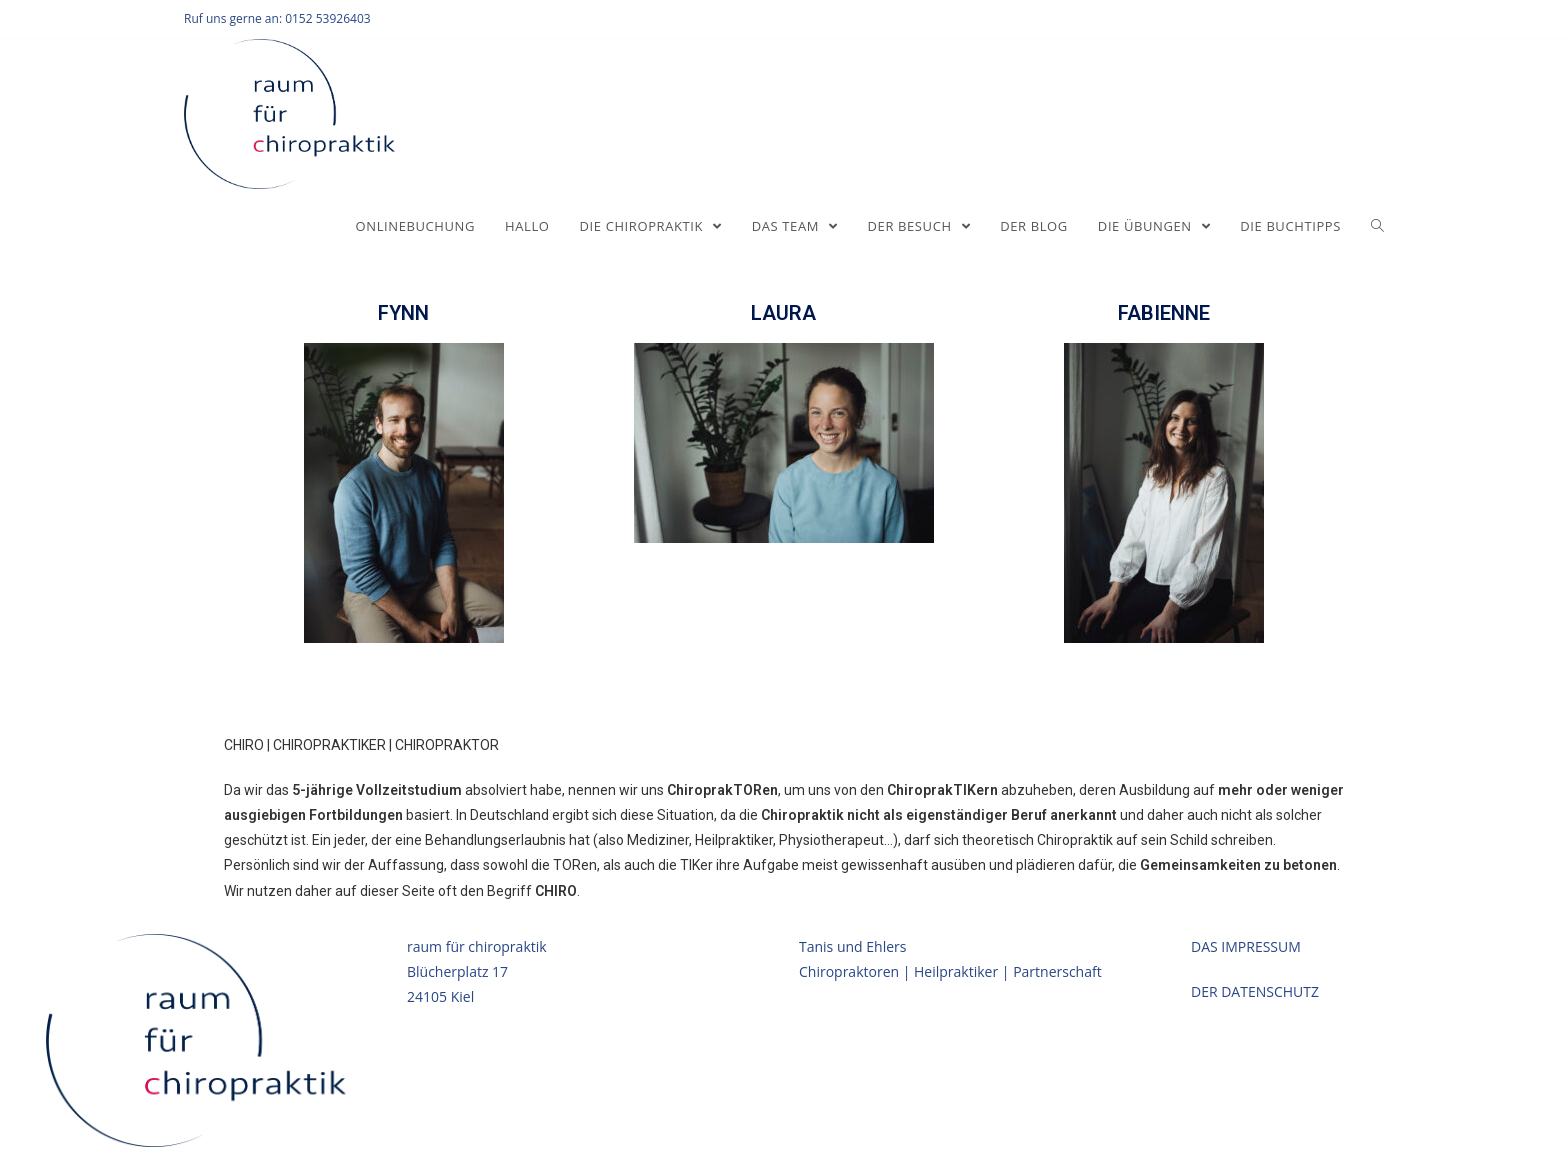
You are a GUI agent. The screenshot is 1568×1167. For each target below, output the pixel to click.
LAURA (783, 313)
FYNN (403, 313)
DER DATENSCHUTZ (1255, 991)
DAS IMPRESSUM (1246, 946)
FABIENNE (1164, 313)
